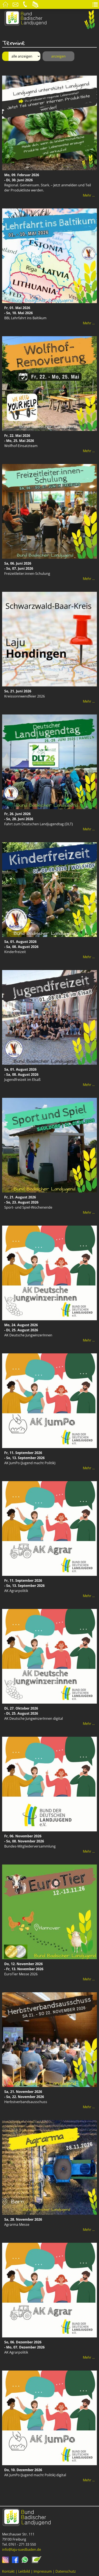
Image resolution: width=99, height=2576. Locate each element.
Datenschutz (65, 2571)
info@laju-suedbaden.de (21, 2549)
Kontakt (8, 2571)
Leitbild (24, 2571)
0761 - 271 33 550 (22, 2544)
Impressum (43, 2571)
